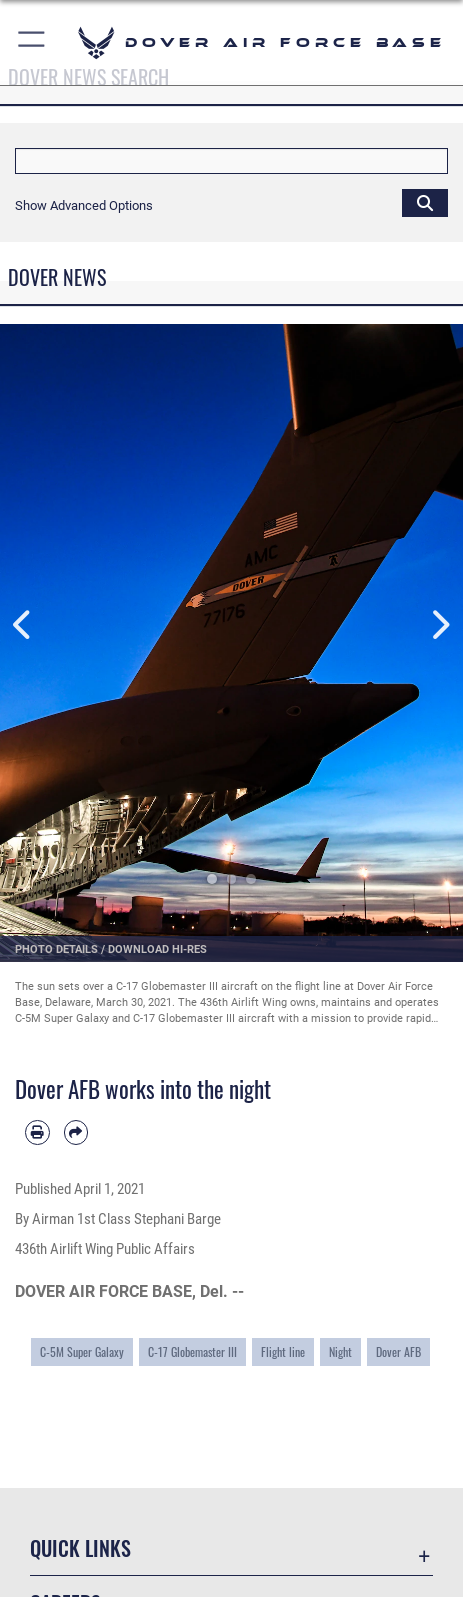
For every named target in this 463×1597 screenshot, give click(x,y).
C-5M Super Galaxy (82, 1351)
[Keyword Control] (231, 161)
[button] (32, 42)
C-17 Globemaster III (192, 1351)
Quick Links (80, 1548)
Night (340, 1351)
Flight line (283, 1351)
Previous (23, 626)
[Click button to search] (425, 202)
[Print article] (37, 1132)
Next (440, 626)
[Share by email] (76, 1132)
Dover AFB (398, 1351)
